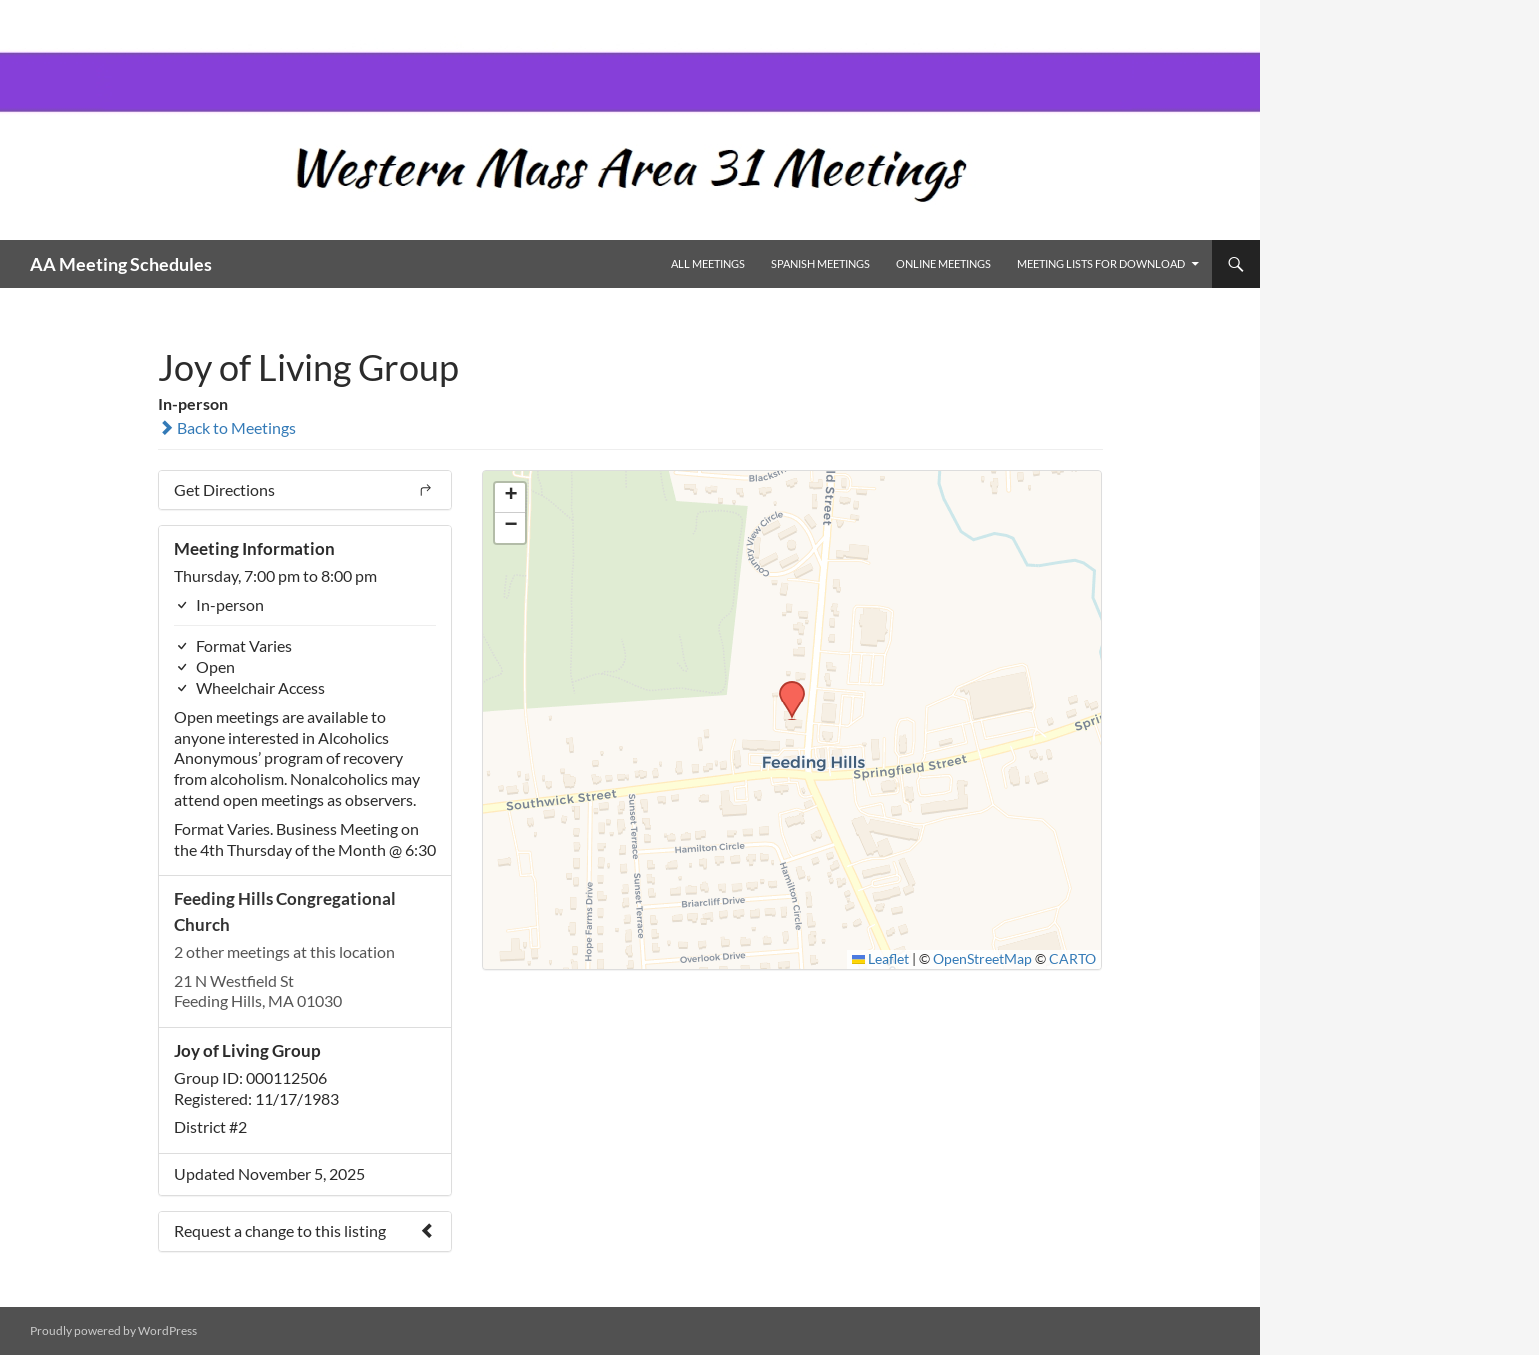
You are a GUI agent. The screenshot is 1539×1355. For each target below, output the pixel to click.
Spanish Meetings (820, 263)
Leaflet (881, 959)
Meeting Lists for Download (1101, 263)
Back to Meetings (227, 427)
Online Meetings (943, 263)
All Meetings (708, 263)
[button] (785, 687)
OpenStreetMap (982, 959)
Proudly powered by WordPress (113, 1330)
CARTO (1072, 959)
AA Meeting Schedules (121, 264)
